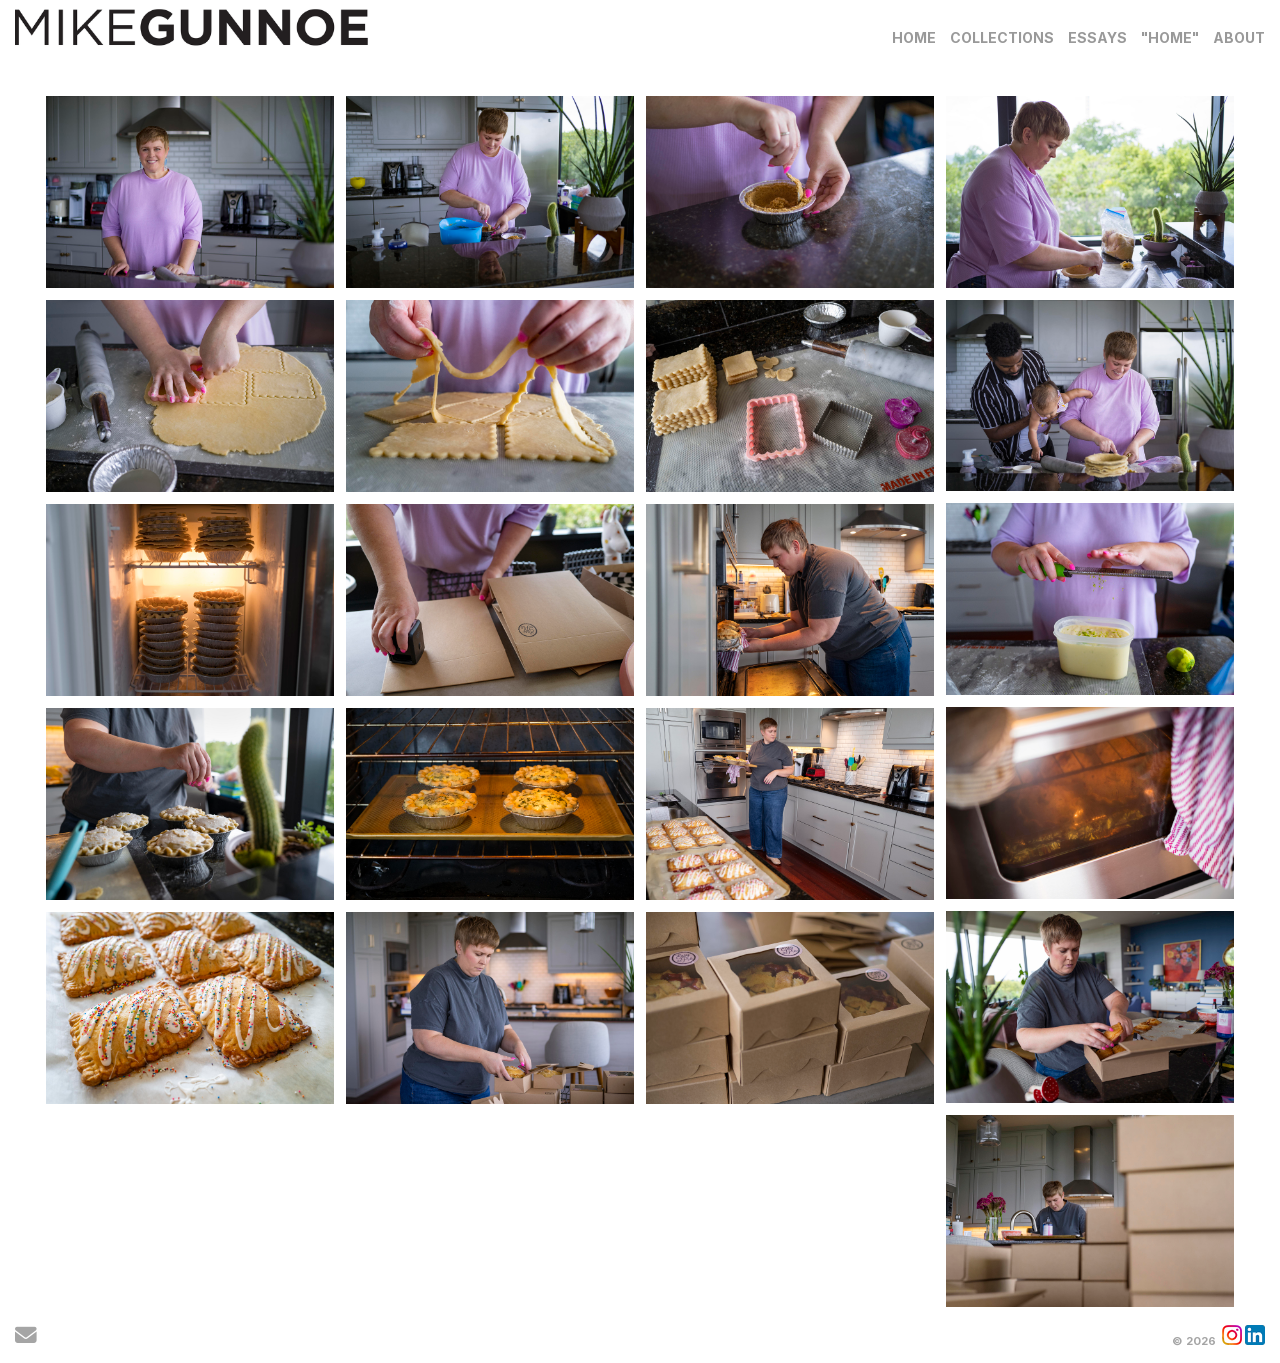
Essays (1097, 37)
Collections (1002, 37)
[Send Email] (26, 1338)
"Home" (1170, 37)
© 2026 (1194, 1341)
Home (914, 37)
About (1239, 37)
